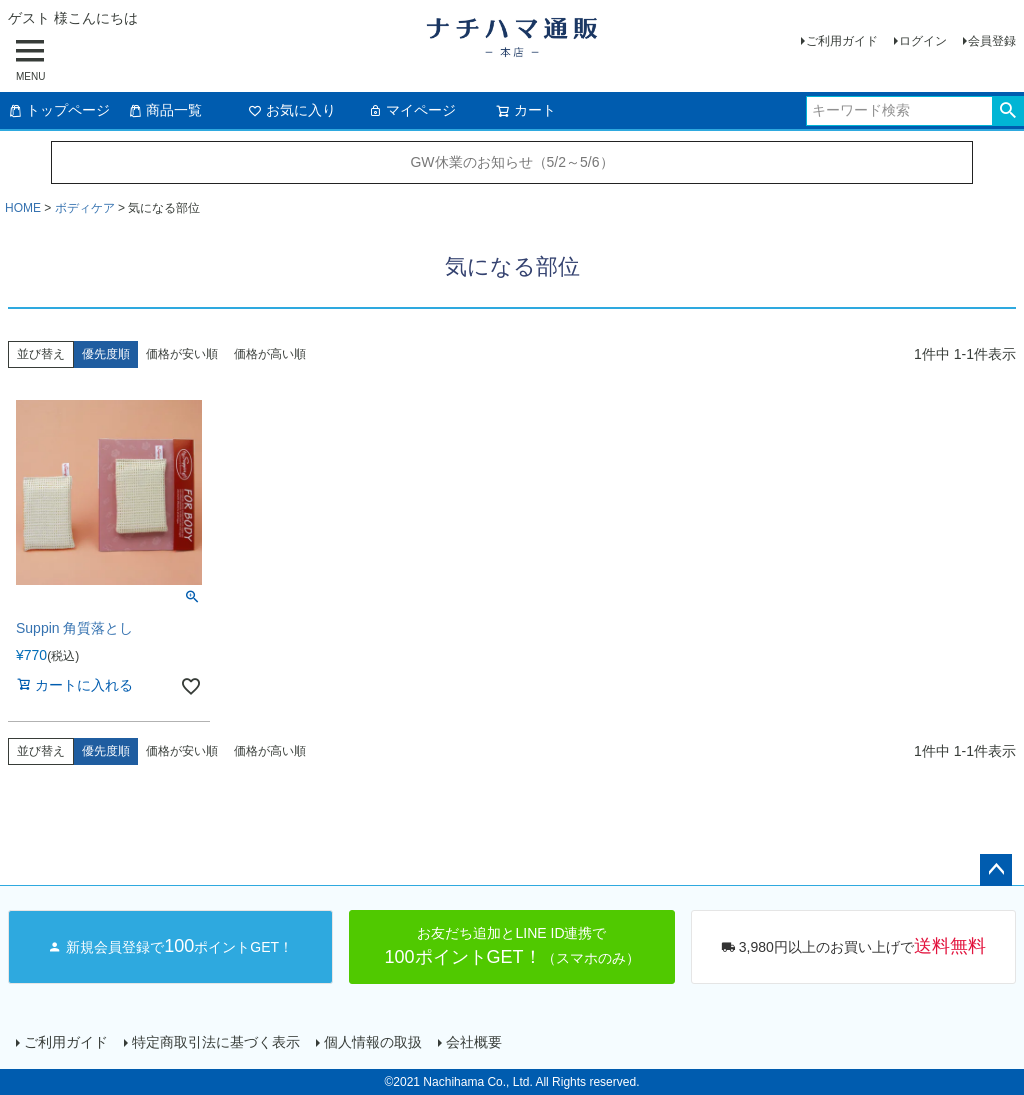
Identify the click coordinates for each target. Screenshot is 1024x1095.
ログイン (923, 41)
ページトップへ (996, 870)
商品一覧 (165, 110)
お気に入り (292, 110)
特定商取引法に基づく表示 (216, 1042)
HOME (23, 208)
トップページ (59, 110)
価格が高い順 (270, 354)
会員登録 (992, 41)
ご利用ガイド (842, 41)
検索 (1007, 111)
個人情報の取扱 (373, 1042)
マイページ (412, 110)
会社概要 (474, 1042)
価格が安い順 (182, 354)
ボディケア (85, 208)
